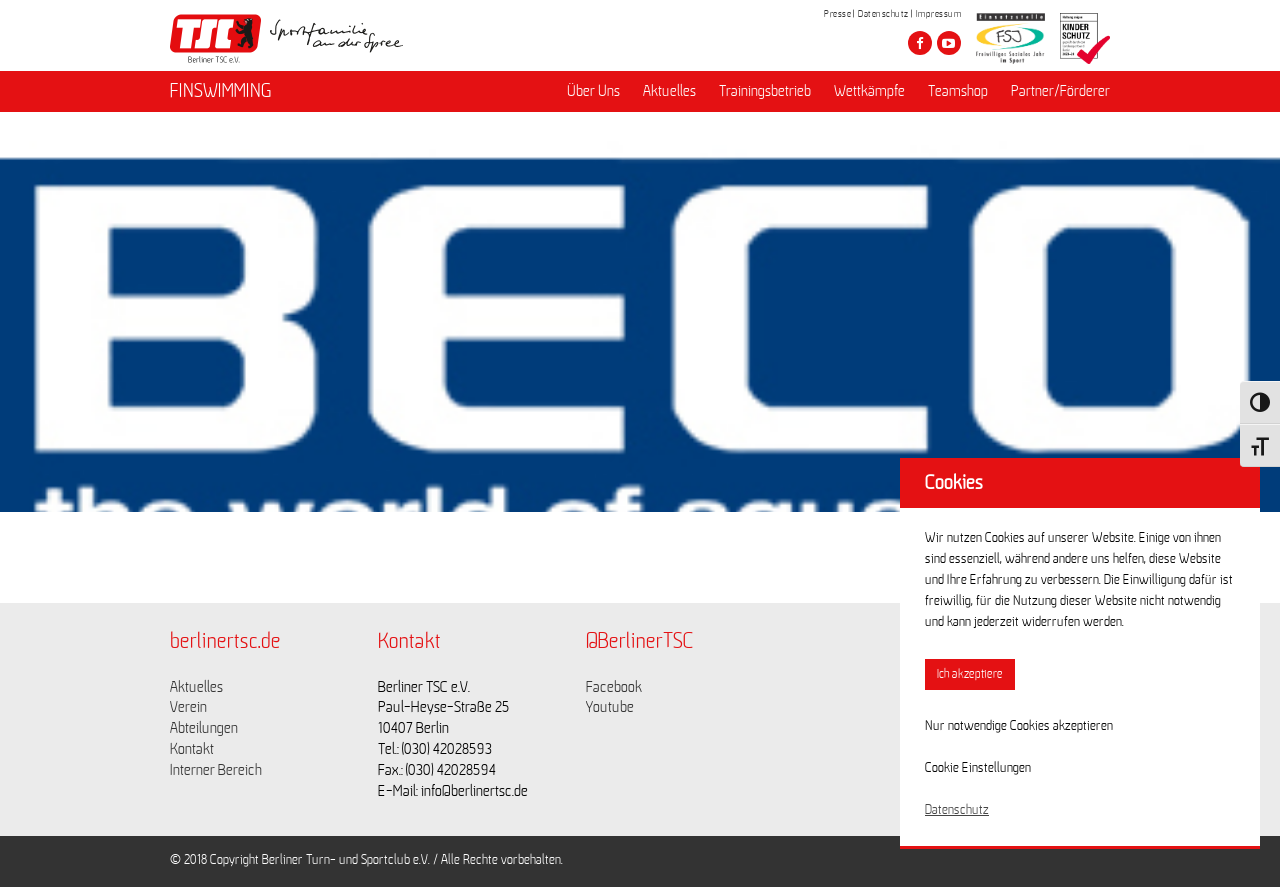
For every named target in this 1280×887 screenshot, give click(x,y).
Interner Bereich (216, 770)
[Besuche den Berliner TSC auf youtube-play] (949, 43)
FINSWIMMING (221, 91)
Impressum (939, 14)
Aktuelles (669, 91)
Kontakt (192, 749)
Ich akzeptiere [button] (970, 674)
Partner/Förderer (1060, 91)
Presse (837, 14)
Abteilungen (204, 728)
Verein (188, 707)
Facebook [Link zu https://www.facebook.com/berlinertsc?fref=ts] (614, 687)
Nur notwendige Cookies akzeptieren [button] (1019, 726)
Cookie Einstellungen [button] (978, 768)
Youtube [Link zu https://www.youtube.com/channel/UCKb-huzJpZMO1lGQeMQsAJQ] (610, 707)
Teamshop (958, 91)
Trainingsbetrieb (765, 91)
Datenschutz (883, 14)
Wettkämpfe (869, 91)
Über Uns (593, 91)
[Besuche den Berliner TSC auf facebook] (920, 43)
